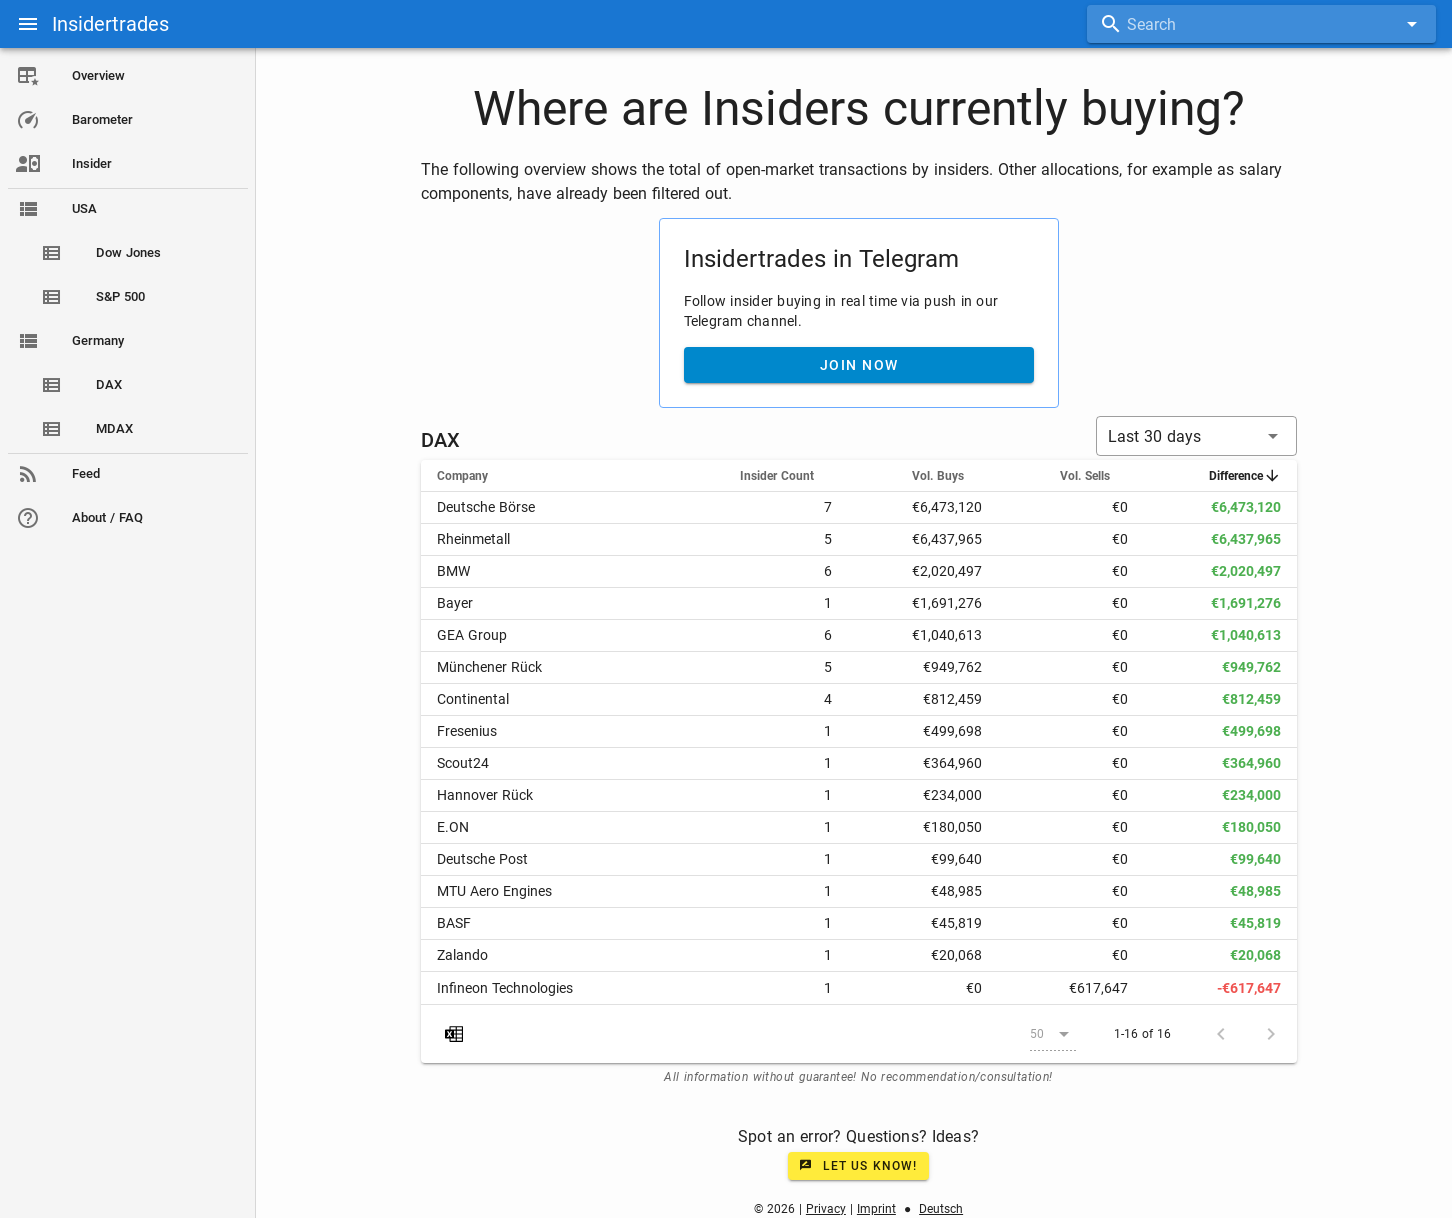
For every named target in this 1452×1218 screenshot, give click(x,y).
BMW (453, 571)
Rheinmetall (473, 539)
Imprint (876, 1209)
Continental (473, 699)
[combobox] (1261, 24)
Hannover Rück (485, 795)
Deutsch (941, 1209)
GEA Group (472, 635)
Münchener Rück (489, 667)
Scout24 (463, 763)
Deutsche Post (482, 859)
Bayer (455, 603)
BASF (454, 923)
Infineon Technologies (505, 988)
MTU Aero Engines (494, 891)
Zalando (462, 955)
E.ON (453, 827)
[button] (1196, 436)
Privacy (826, 1209)
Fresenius (467, 731)
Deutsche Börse (486, 507)
